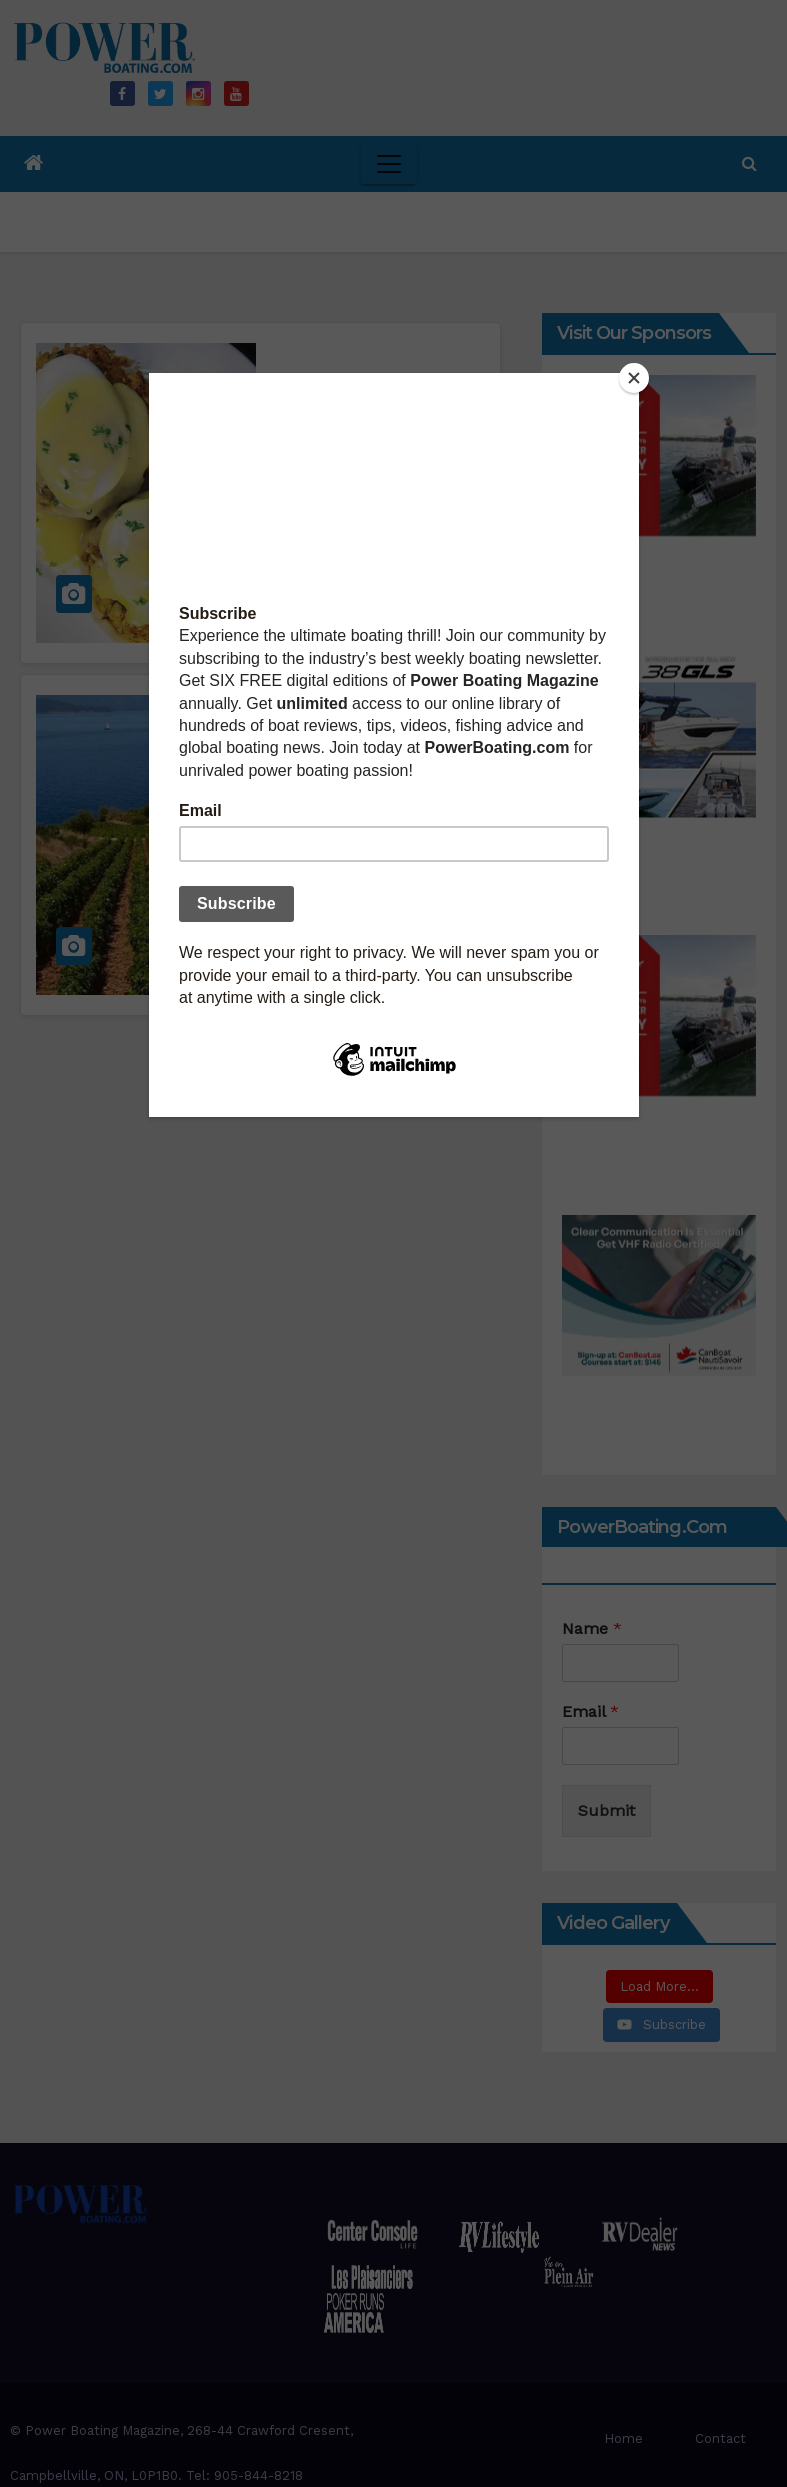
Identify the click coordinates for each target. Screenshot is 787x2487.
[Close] (634, 378)
